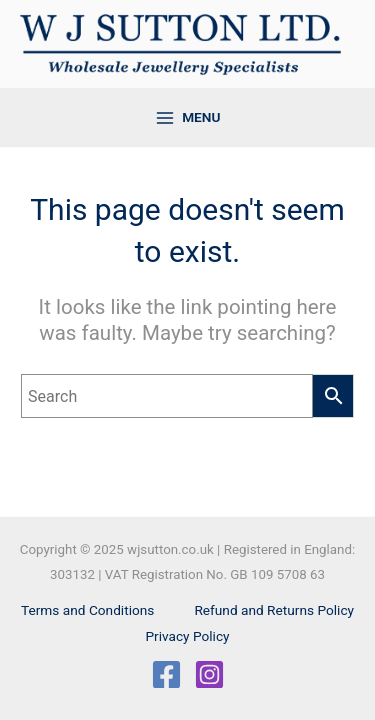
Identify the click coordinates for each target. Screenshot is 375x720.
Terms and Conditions (87, 610)
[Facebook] (166, 674)
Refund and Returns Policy (274, 610)
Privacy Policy (187, 636)
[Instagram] (209, 674)
